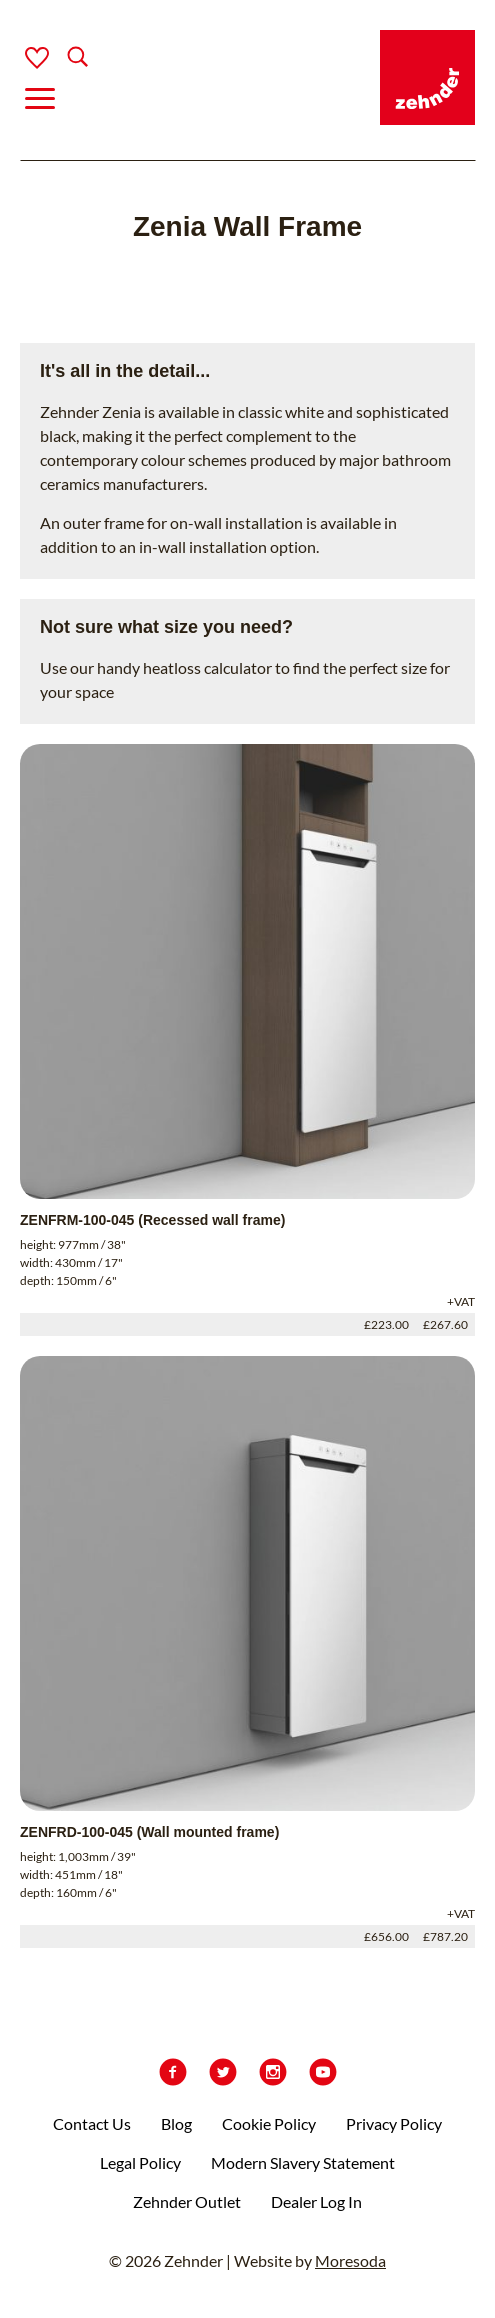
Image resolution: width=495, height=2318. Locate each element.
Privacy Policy (394, 2123)
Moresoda (350, 2260)
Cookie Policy (269, 2123)
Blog (176, 2123)
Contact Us (92, 2123)
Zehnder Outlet (187, 2201)
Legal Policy (140, 2162)
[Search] (61, 58)
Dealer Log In (316, 2201)
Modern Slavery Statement (303, 2162)
